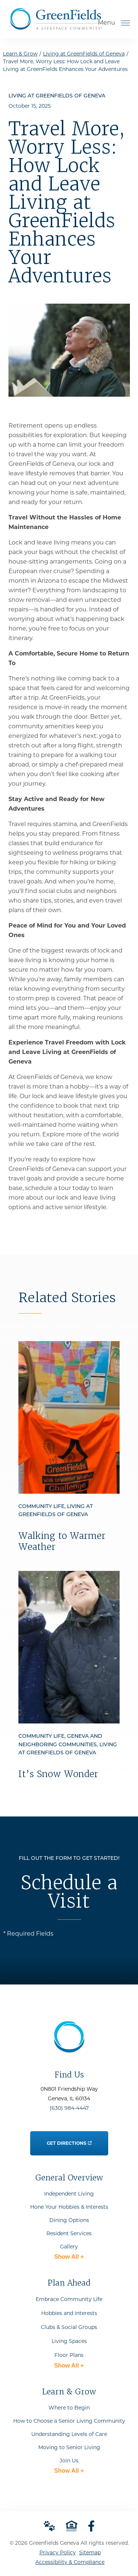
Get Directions (69, 2138)
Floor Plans (69, 2355)
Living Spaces (69, 2341)
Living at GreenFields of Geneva (84, 53)
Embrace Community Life (69, 2299)
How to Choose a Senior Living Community (69, 2421)
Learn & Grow (20, 53)
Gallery (69, 2246)
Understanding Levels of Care (69, 2434)
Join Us (69, 2460)
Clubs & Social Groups (69, 2327)
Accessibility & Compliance (70, 2562)
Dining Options (69, 2220)
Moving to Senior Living (69, 2447)
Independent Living (69, 2193)
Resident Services (69, 2233)
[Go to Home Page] (56, 27)
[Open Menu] (125, 23)
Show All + (69, 2257)
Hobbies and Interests (69, 2313)
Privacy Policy (57, 2552)
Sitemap (90, 2552)
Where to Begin (69, 2407)
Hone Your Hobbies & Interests (69, 2207)
